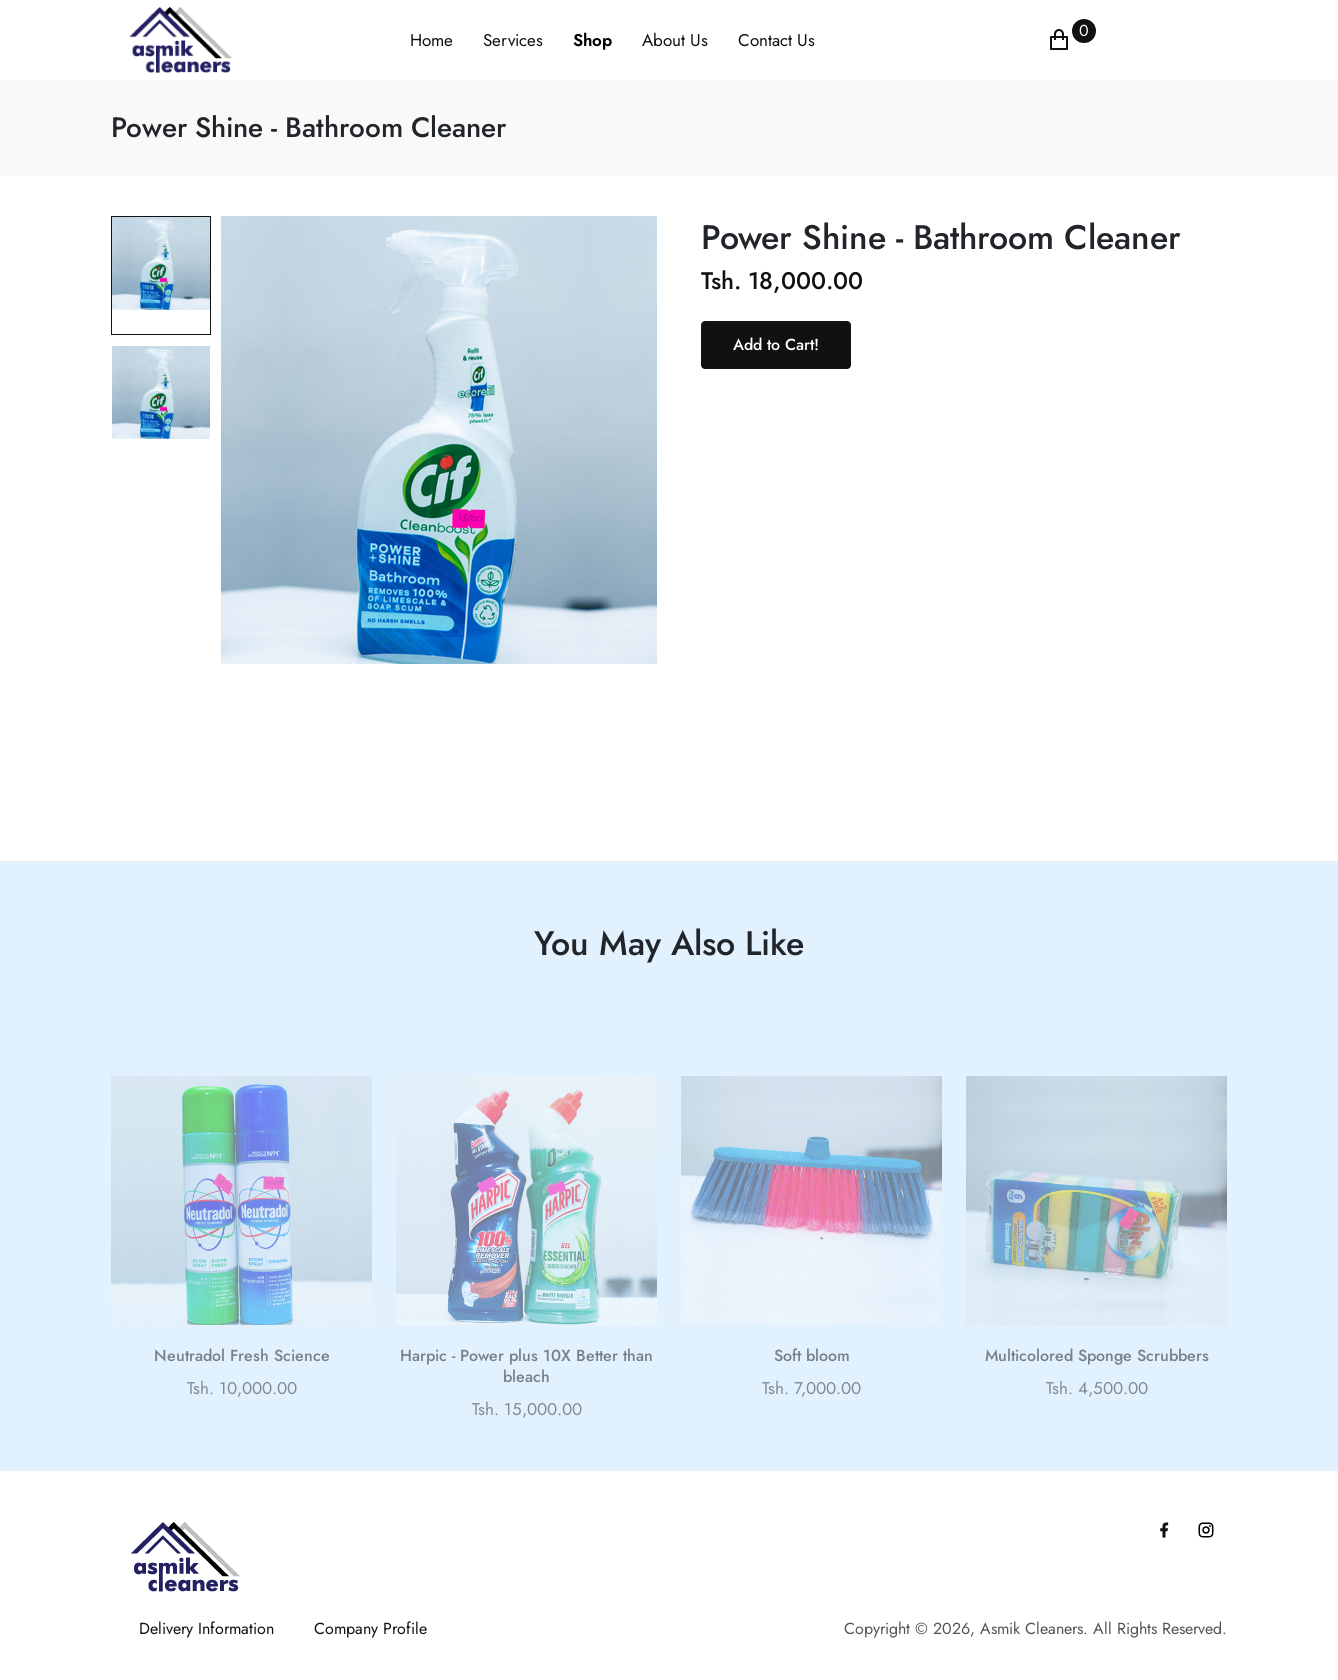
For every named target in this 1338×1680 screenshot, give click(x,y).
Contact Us (776, 40)
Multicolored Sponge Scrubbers (1097, 1381)
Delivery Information (206, 1628)
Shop (592, 40)
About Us (675, 40)
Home (431, 40)
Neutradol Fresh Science (242, 1381)
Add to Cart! (776, 344)
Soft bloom (812, 1381)
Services (513, 40)
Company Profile (370, 1628)
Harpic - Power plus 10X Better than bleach (526, 1392)
